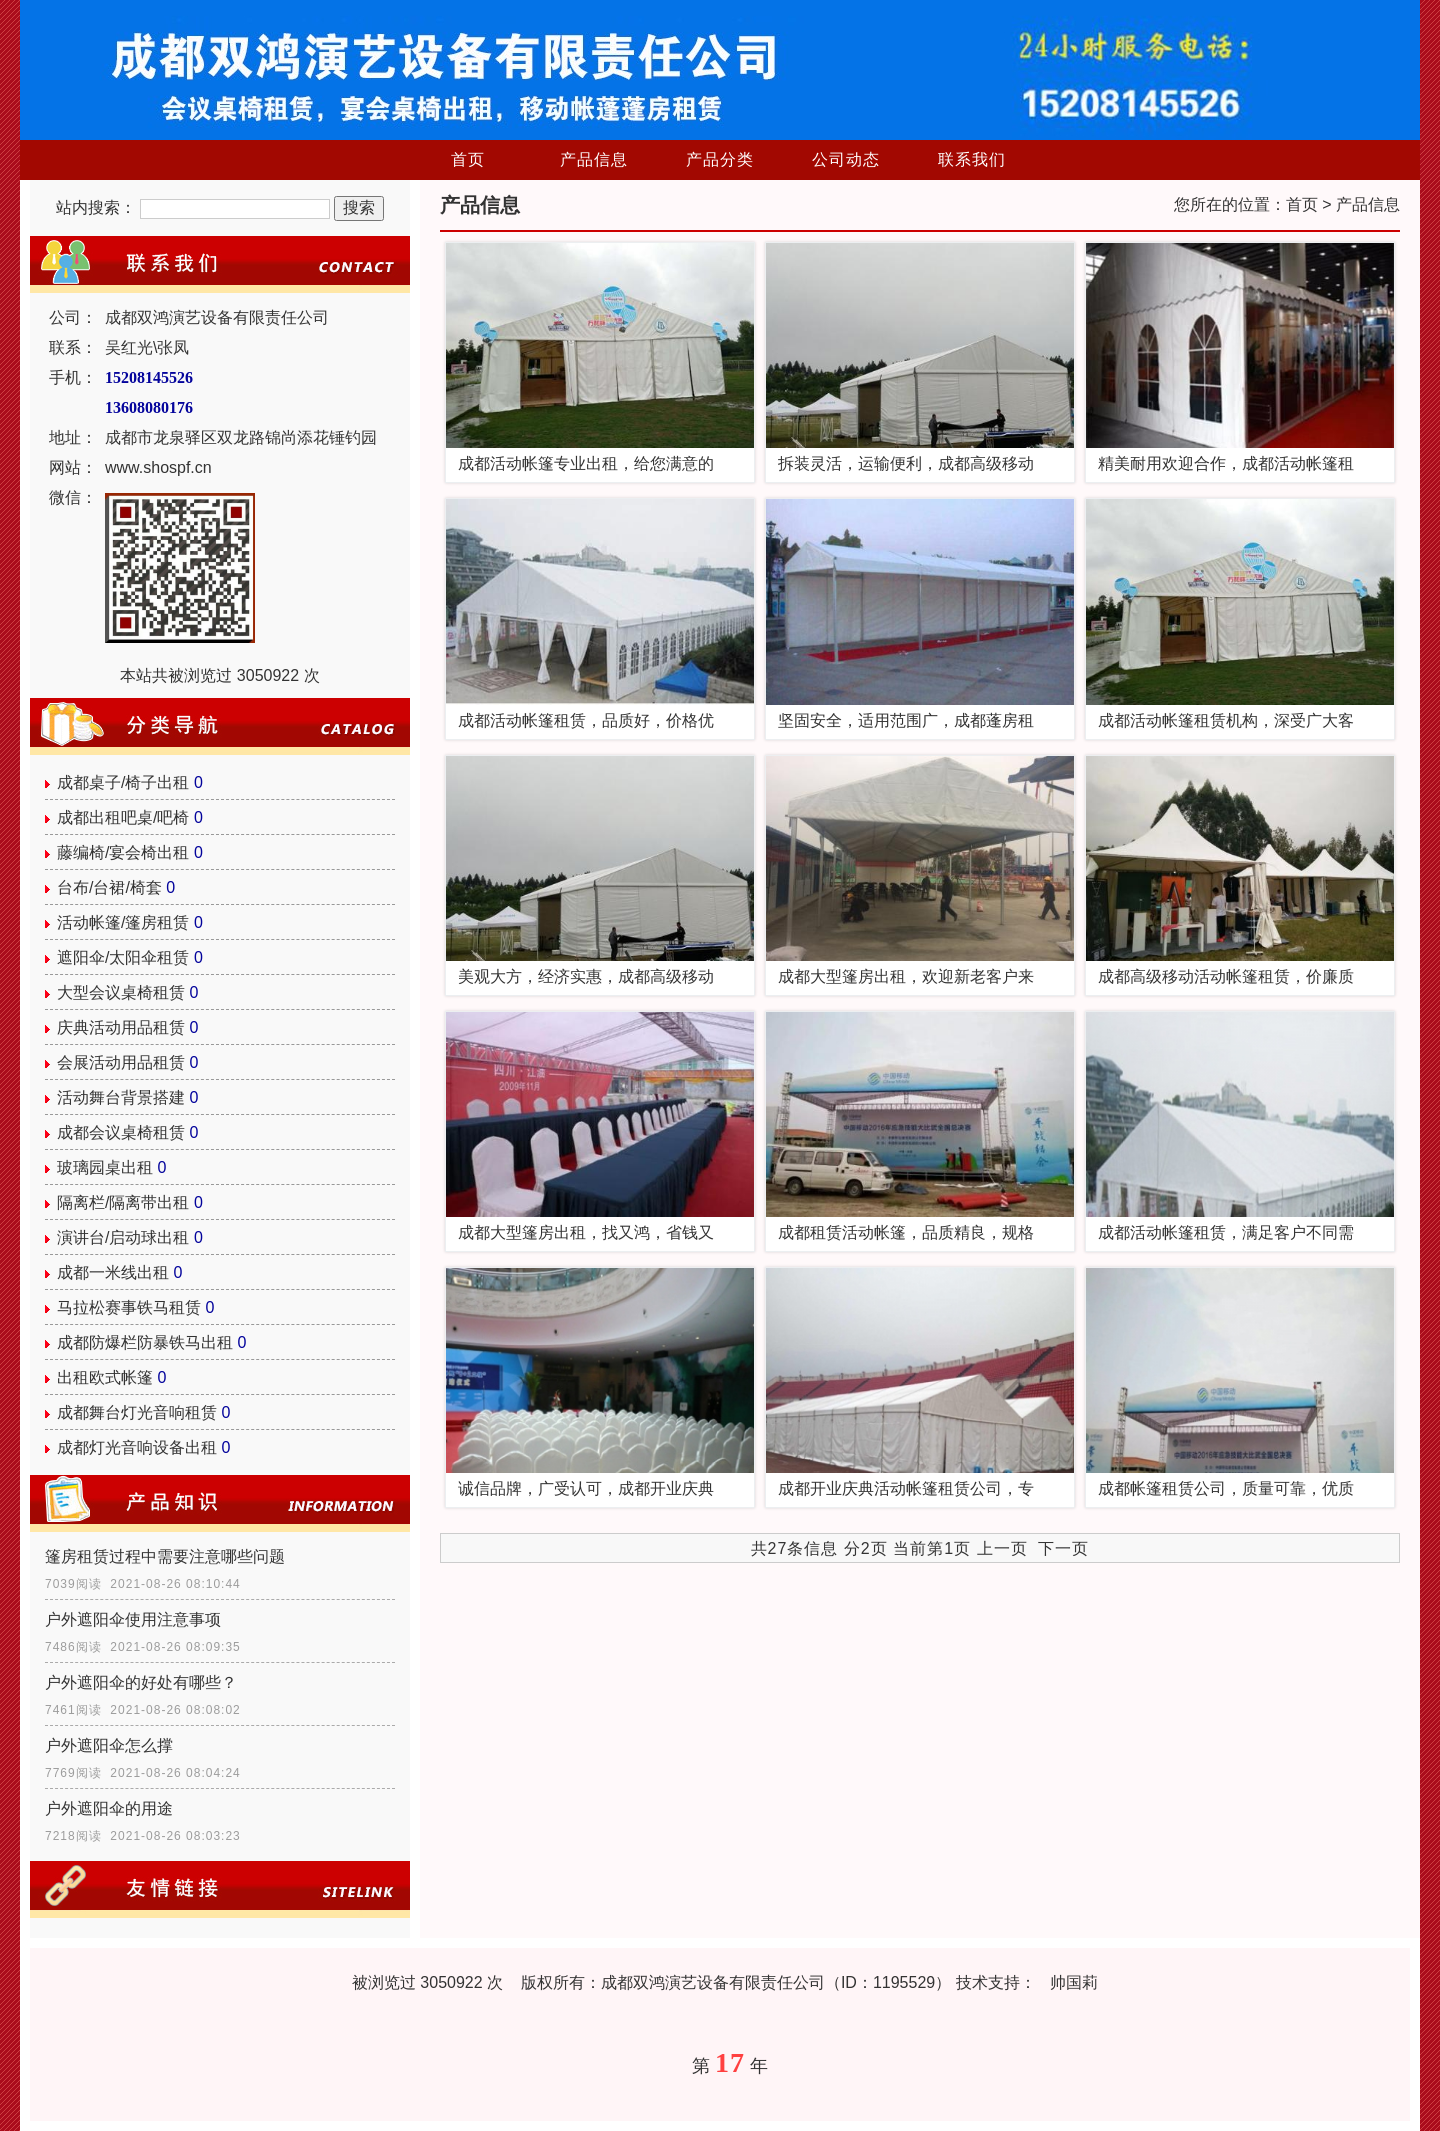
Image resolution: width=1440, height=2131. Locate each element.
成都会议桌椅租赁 (121, 1132)
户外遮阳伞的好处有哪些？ (141, 1682)
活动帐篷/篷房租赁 (123, 922)
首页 (468, 159)
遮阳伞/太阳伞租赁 (123, 957)
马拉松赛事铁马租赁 (129, 1307)
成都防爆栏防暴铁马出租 (145, 1342)
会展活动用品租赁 (121, 1062)
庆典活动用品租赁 (121, 1027)
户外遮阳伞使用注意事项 (133, 1619)
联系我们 (972, 159)
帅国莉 (1074, 1982)
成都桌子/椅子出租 (123, 782)
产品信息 (594, 159)
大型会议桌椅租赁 (121, 992)
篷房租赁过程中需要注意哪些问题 (165, 1556)
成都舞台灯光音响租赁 (137, 1412)
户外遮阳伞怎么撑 (109, 1745)
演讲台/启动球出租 (123, 1237)
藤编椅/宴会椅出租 (123, 852)
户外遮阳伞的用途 (109, 1808)
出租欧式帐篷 (105, 1377)
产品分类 (720, 159)
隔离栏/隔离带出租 (123, 1202)
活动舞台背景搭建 (121, 1097)
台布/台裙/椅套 (109, 887)
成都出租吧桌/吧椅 (123, 817)
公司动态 (846, 159)
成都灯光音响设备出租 (137, 1447)
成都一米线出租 (113, 1272)
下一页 (1063, 1548)
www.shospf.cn (158, 467)
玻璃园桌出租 (105, 1167)
